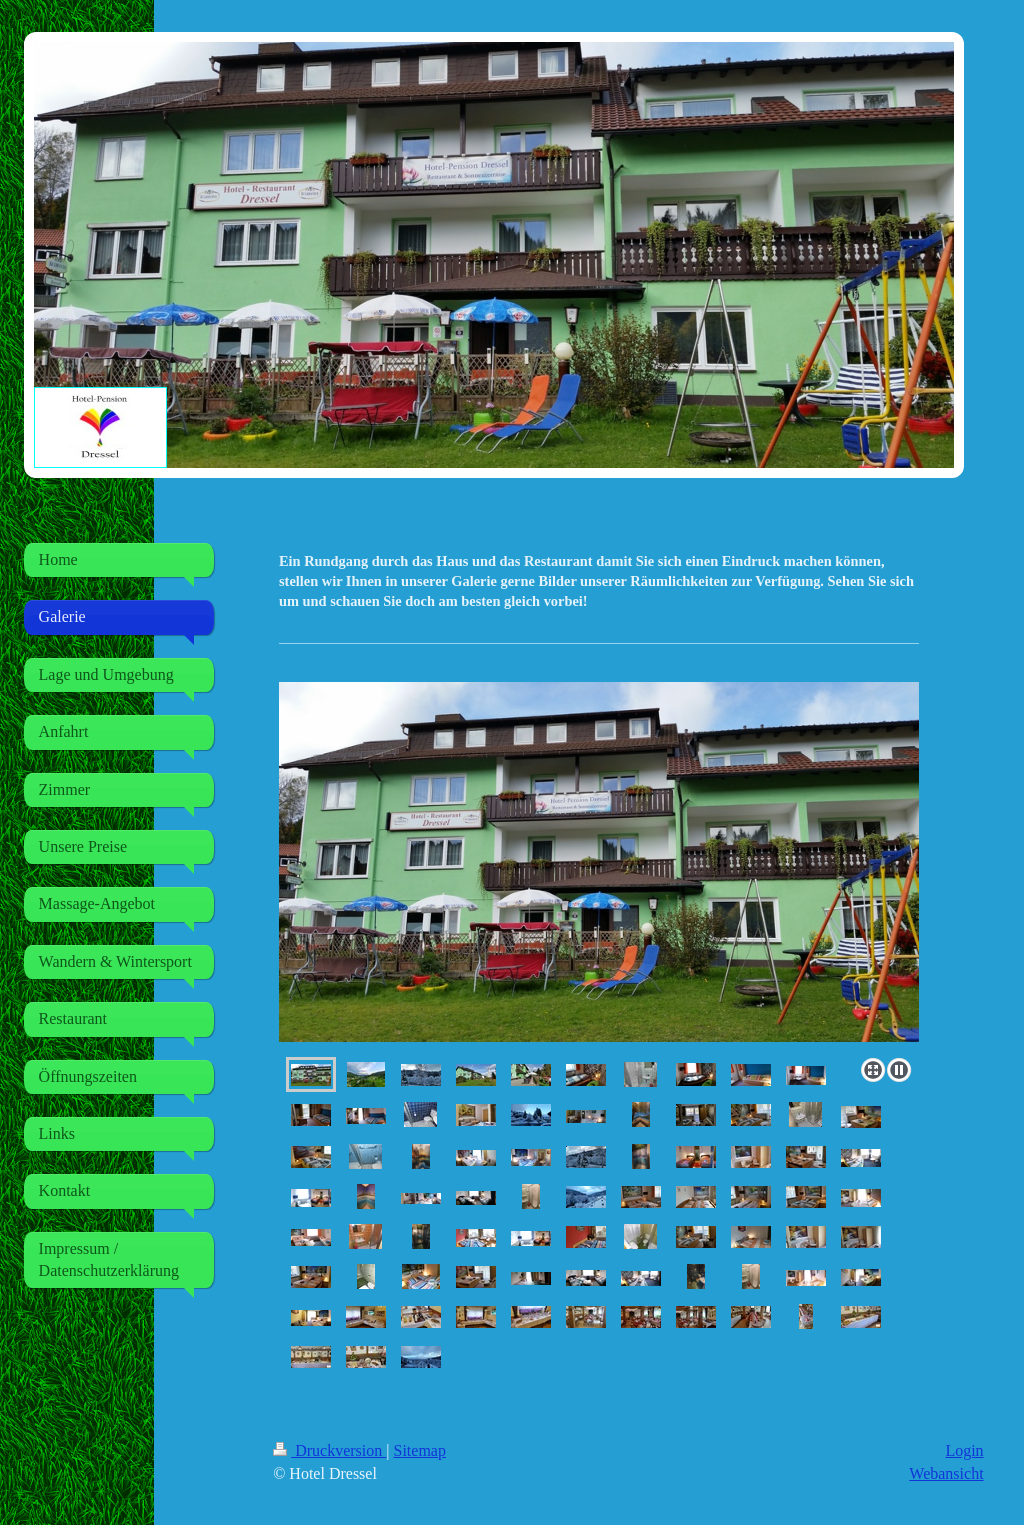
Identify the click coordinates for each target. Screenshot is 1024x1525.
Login (964, 1450)
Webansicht (946, 1473)
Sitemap (420, 1450)
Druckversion (329, 1450)
